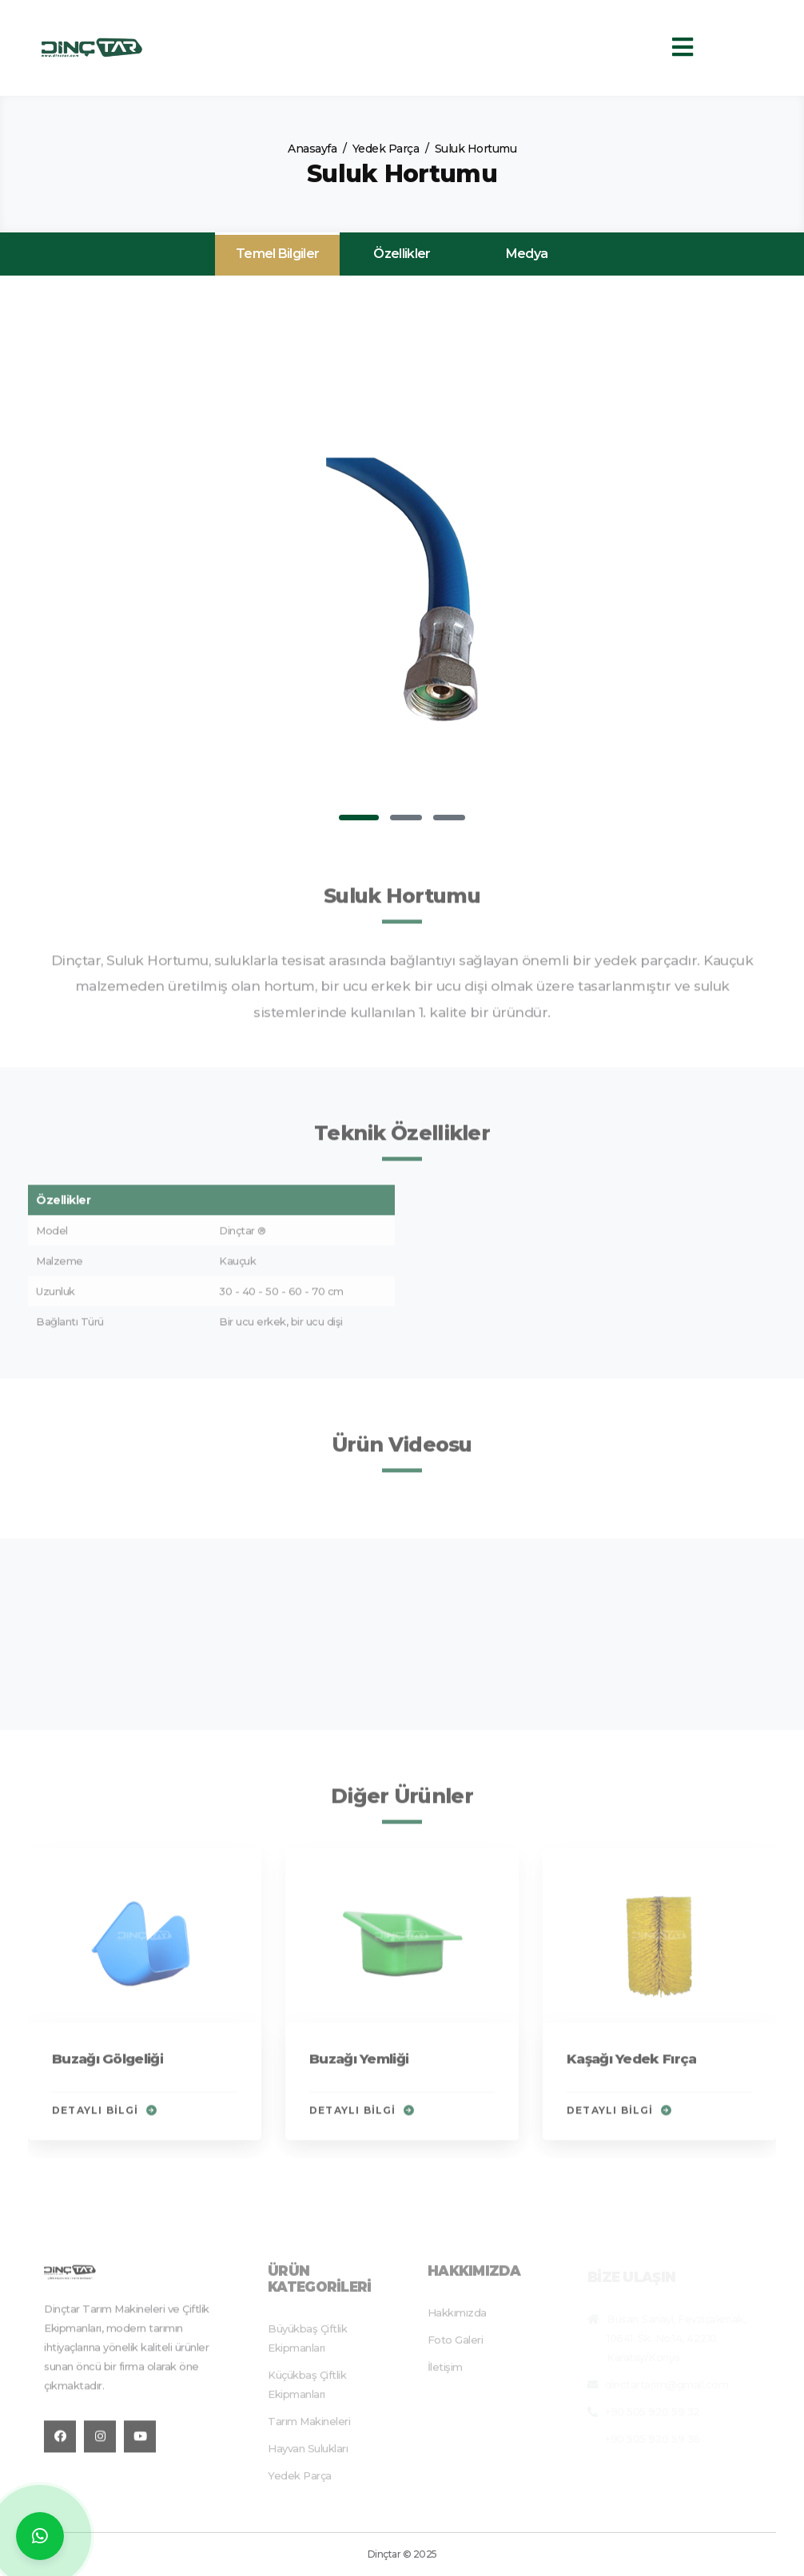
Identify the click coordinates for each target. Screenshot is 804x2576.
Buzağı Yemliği (358, 2066)
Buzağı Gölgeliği (107, 2066)
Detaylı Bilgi (104, 2118)
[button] (358, 817)
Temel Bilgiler (277, 253)
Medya (527, 253)
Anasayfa (312, 148)
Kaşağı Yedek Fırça (631, 2066)
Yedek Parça (386, 148)
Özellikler (401, 253)
